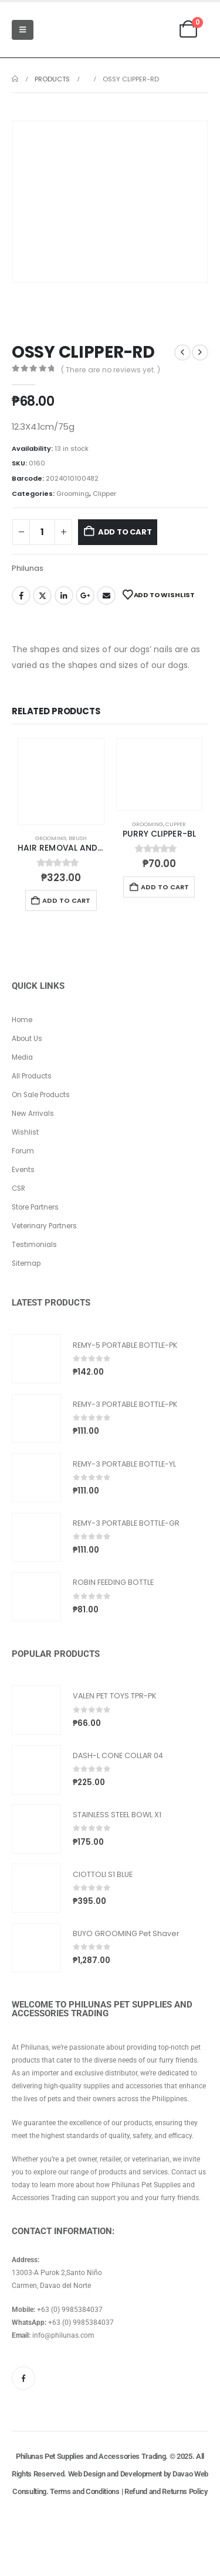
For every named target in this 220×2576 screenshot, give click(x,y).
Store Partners (35, 1207)
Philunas (27, 568)
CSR (18, 1188)
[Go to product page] (61, 781)
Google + (85, 595)
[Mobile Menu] (22, 30)
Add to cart (125, 531)
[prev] (182, 352)
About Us (27, 1038)
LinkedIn (64, 595)
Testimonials (34, 1244)
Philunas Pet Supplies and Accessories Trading (90, 2456)
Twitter (42, 595)
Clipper (104, 493)
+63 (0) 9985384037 (70, 2310)
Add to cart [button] (66, 900)
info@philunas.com (63, 2335)
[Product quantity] (42, 532)
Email (106, 595)
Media (22, 1057)
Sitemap (26, 1263)
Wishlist (25, 1132)
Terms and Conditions (85, 2491)
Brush (78, 838)
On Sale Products (41, 1094)
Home (22, 1020)
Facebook (21, 595)
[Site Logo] (70, 29)
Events (23, 1169)
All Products (32, 1076)
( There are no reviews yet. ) (110, 370)
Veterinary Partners (44, 1226)
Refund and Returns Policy (166, 2491)
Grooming (72, 493)
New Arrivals (33, 1113)
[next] (200, 352)
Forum (23, 1151)
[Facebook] (23, 2378)
